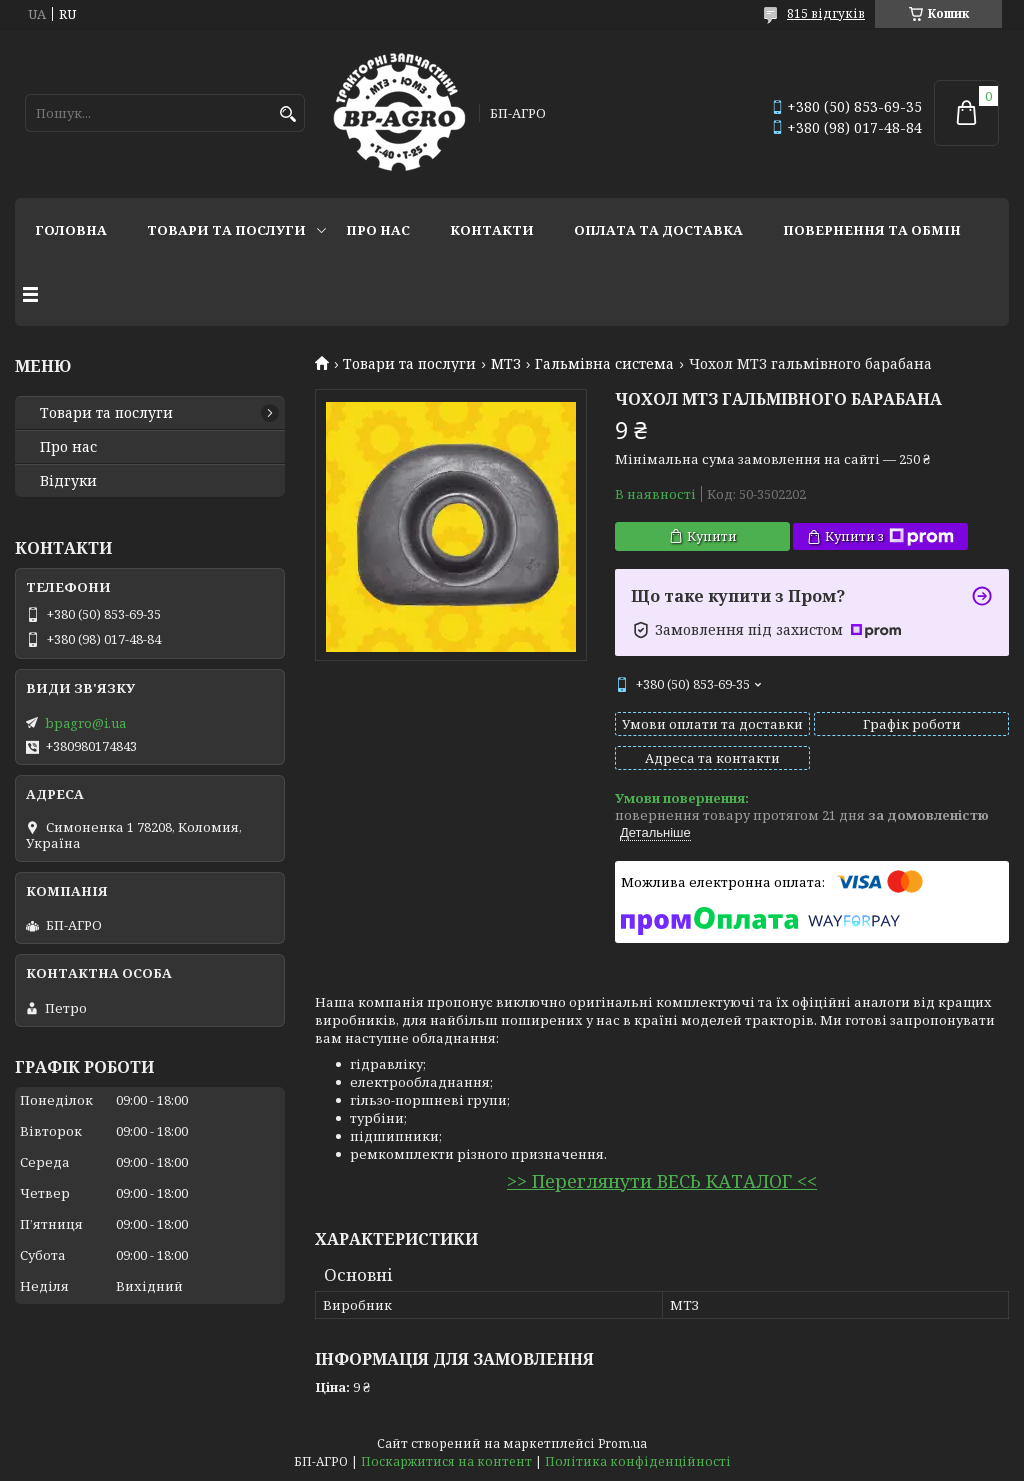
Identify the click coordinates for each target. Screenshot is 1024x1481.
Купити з (889, 536)
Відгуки (68, 481)
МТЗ (506, 364)
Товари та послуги (226, 230)
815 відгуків (826, 13)
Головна (71, 230)
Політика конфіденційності (638, 1461)
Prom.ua (622, 1443)
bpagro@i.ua (85, 723)
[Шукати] (287, 114)
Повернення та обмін (872, 230)
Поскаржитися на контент (446, 1461)
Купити (712, 536)
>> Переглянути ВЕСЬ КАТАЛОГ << (662, 1181)
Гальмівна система (604, 364)
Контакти (492, 230)
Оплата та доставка (658, 230)
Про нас (378, 230)
